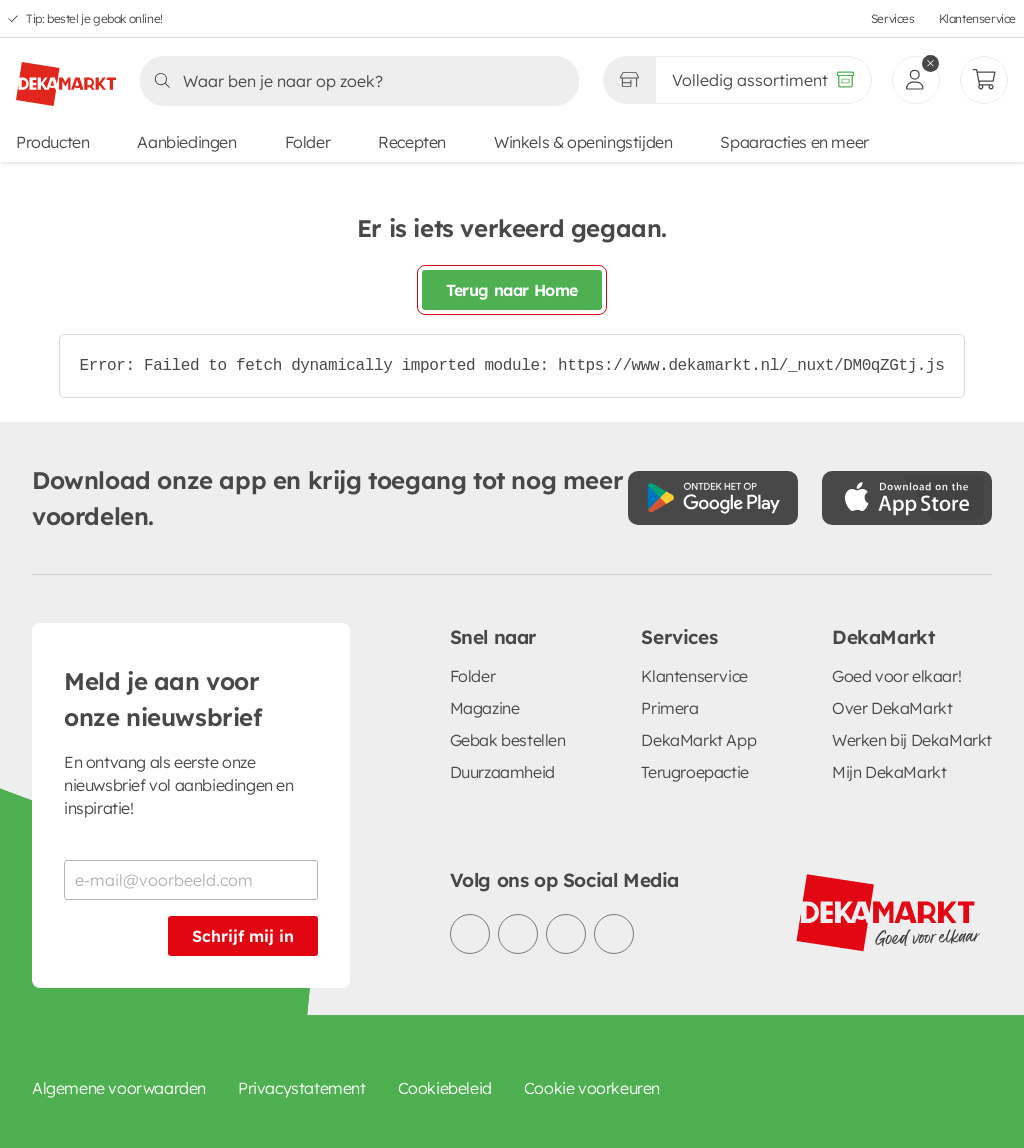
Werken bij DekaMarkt (912, 740)
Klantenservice (977, 18)
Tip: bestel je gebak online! (94, 18)
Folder (308, 142)
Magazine (485, 708)
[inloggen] (916, 80)
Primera (669, 708)
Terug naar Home (512, 290)
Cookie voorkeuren (592, 1088)
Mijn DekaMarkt (889, 772)
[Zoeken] (353, 81)
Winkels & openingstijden (583, 142)
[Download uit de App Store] (907, 498)
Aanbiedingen (186, 142)
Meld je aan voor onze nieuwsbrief (163, 699)
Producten (52, 142)
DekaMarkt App (698, 740)
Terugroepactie (694, 772)
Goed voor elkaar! (896, 676)
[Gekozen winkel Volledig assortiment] (629, 80)
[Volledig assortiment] (763, 80)
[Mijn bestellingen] (984, 80)
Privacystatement (302, 1088)
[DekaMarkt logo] (66, 76)
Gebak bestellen (508, 740)
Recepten (412, 142)
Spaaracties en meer (794, 142)
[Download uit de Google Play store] (713, 498)
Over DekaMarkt (892, 708)
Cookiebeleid (445, 1088)
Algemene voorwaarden (119, 1088)
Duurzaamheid (502, 772)
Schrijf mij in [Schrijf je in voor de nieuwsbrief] (243, 936)
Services (893, 18)
